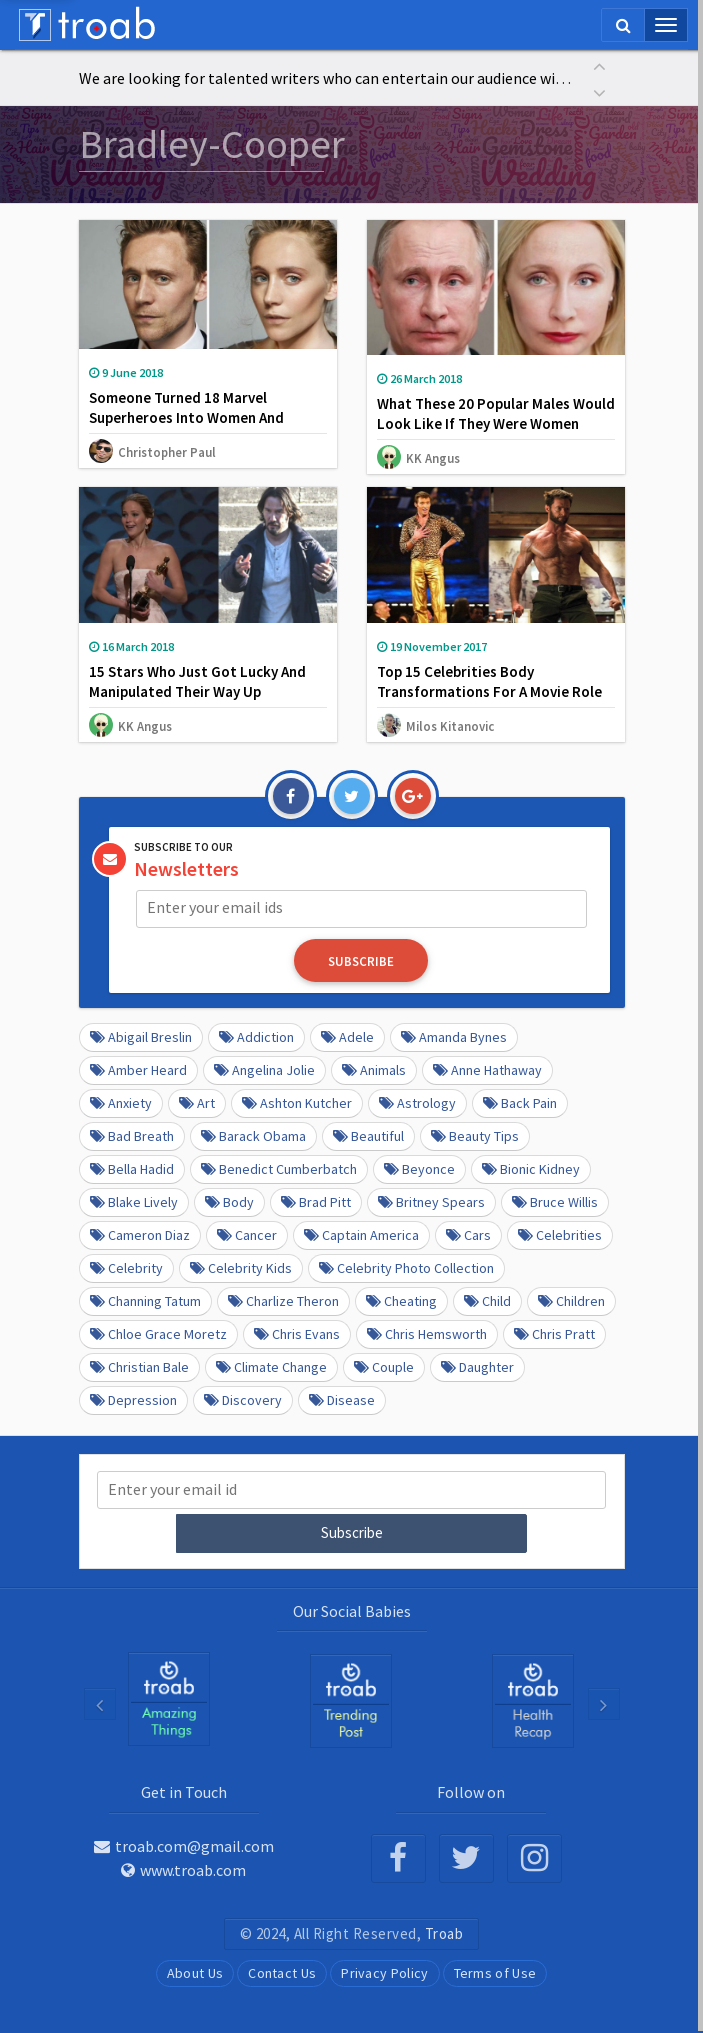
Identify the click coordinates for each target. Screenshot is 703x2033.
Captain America (361, 1234)
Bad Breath (132, 1135)
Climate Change (271, 1366)
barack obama (253, 1135)
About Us (195, 1971)
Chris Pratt (554, 1333)
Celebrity (126, 1267)
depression (133, 1399)
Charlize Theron (283, 1300)
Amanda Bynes (454, 1036)
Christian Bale (139, 1366)
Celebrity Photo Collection (406, 1267)
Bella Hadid (132, 1168)
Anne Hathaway (487, 1069)
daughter (477, 1366)
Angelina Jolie (264, 1069)
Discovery (243, 1399)
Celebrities (560, 1234)
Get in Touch (184, 1790)
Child (487, 1300)
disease (342, 1399)
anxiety (121, 1102)
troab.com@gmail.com (184, 1844)
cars (468, 1234)
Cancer (247, 1234)
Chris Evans (297, 1333)
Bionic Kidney (531, 1168)
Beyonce (419, 1168)
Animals (374, 1069)
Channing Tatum (145, 1300)
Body (229, 1201)
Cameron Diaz (140, 1234)
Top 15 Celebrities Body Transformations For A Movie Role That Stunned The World (489, 691)
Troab (444, 1931)
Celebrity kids (241, 1267)
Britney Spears (431, 1201)
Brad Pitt (316, 1201)
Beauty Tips (475, 1135)
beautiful (368, 1135)
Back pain (520, 1102)
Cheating (401, 1300)
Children (571, 1300)
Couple (384, 1366)
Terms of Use (495, 1971)
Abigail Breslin (141, 1036)
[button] (600, 64)
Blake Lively (134, 1201)
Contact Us (282, 1971)
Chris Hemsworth (427, 1333)
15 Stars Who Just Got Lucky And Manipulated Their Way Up (197, 681)
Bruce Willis (555, 1201)
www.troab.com (183, 1868)
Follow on (471, 1790)
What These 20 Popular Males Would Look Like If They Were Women (496, 413)
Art (197, 1102)
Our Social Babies (352, 1609)
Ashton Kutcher (297, 1102)
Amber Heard (138, 1069)
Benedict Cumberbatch (279, 1168)
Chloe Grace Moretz (158, 1333)
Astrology (417, 1102)
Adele (347, 1036)
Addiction (256, 1036)
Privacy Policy (384, 1971)
